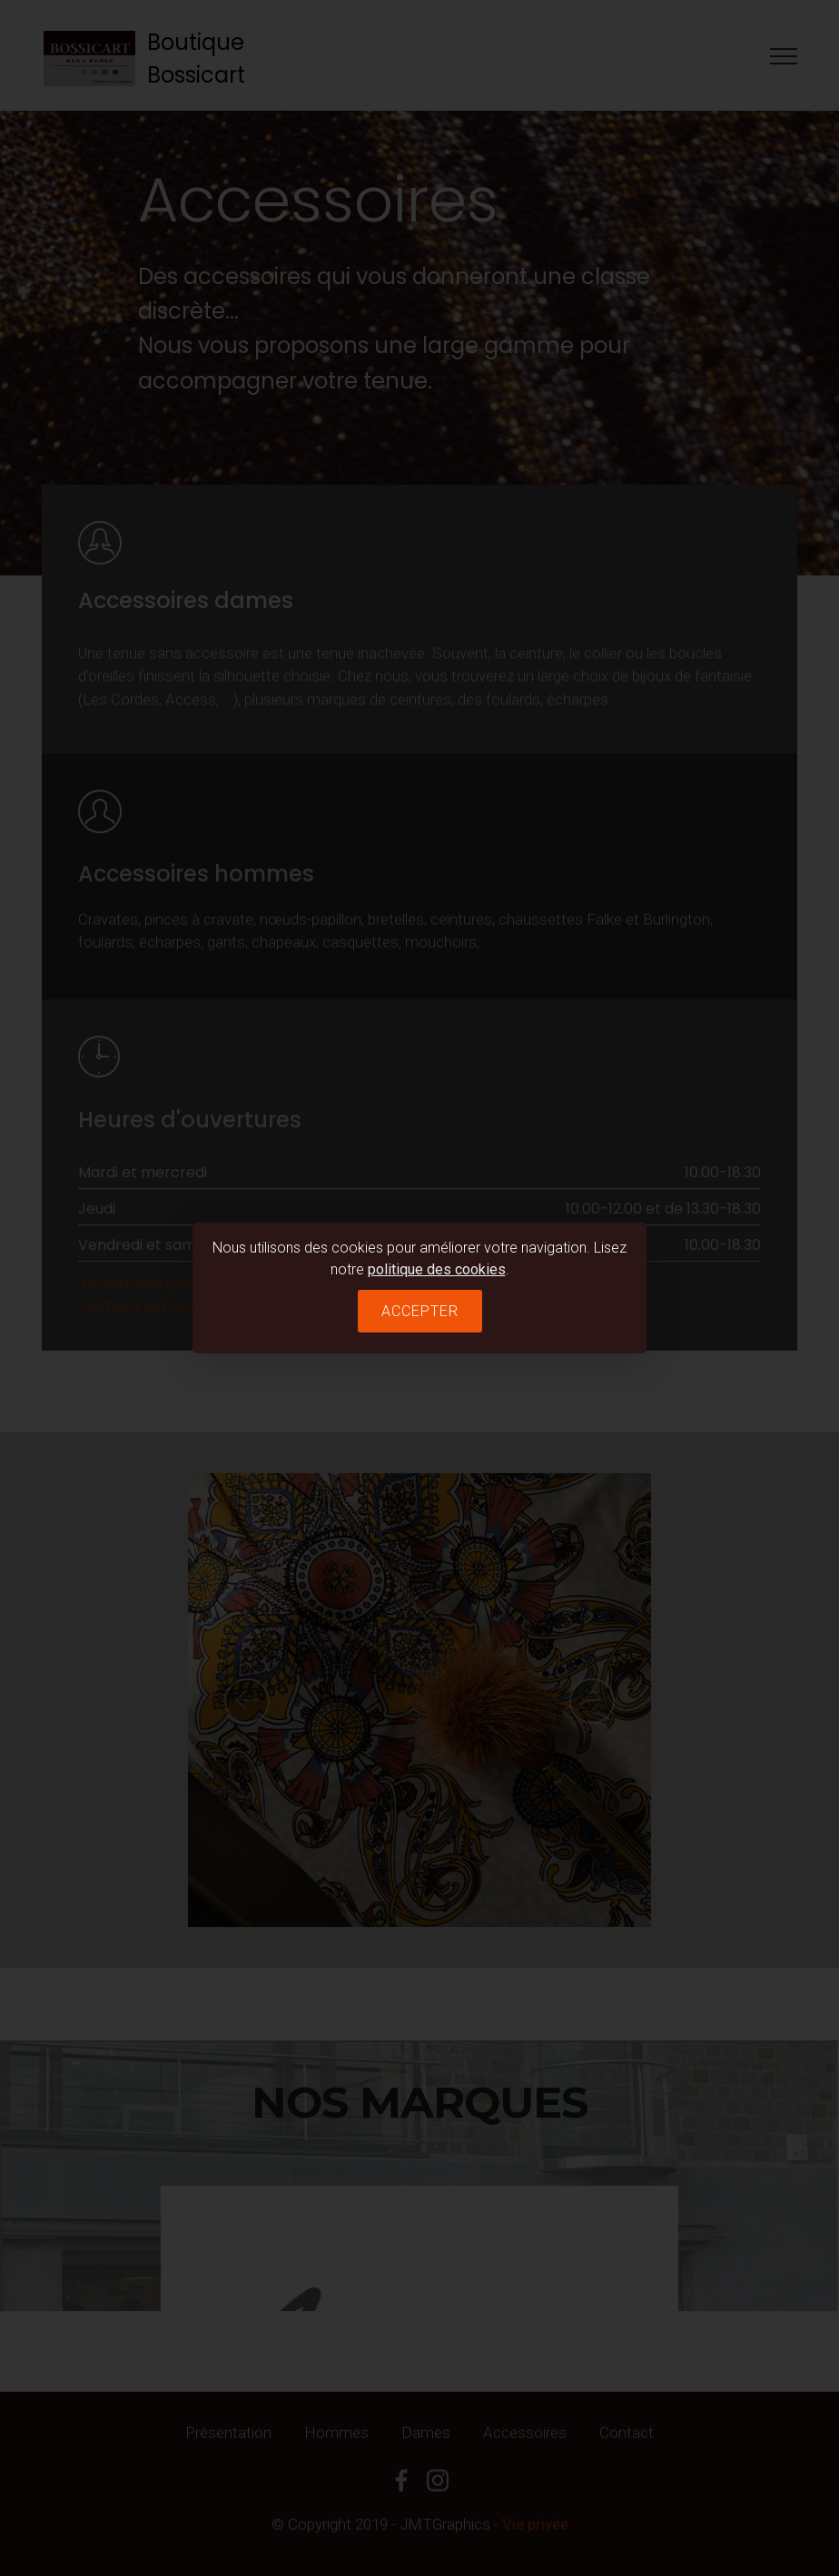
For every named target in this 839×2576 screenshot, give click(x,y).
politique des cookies (437, 1269)
